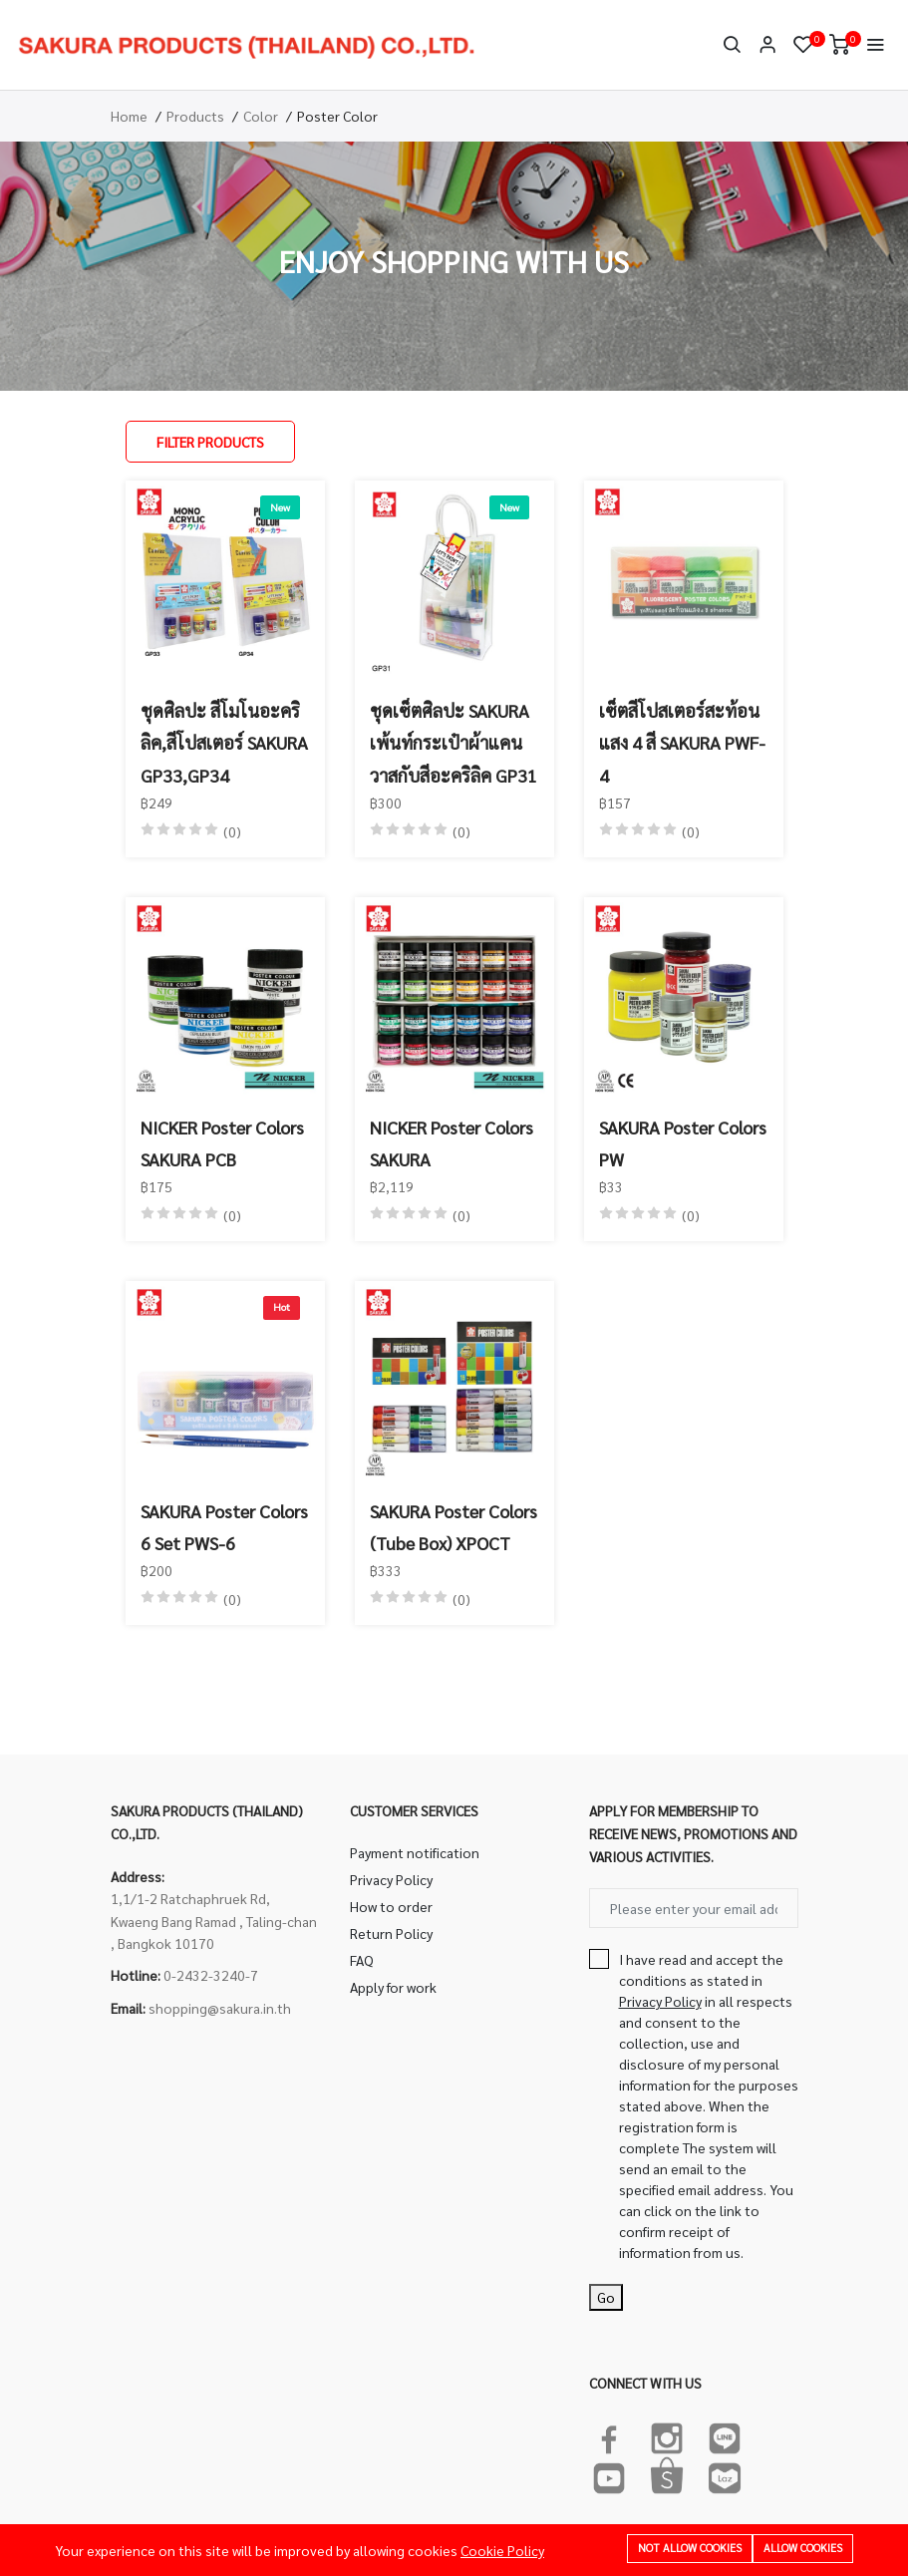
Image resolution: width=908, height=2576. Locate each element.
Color (260, 116)
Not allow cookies (690, 2547)
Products (195, 116)
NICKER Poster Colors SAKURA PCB (222, 1143)
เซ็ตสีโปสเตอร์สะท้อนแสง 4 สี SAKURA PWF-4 (682, 743)
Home (129, 116)
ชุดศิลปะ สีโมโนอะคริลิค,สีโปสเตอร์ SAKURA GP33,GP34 (224, 743)
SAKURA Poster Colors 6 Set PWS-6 (224, 1526)
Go (606, 2297)
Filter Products (210, 442)
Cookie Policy (502, 2550)
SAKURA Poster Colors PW (682, 1143)
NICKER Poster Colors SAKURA (451, 1143)
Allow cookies (802, 2547)
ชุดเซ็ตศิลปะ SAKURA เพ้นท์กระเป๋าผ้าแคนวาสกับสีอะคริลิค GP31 (453, 743)
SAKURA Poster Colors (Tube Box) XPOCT (453, 1526)
